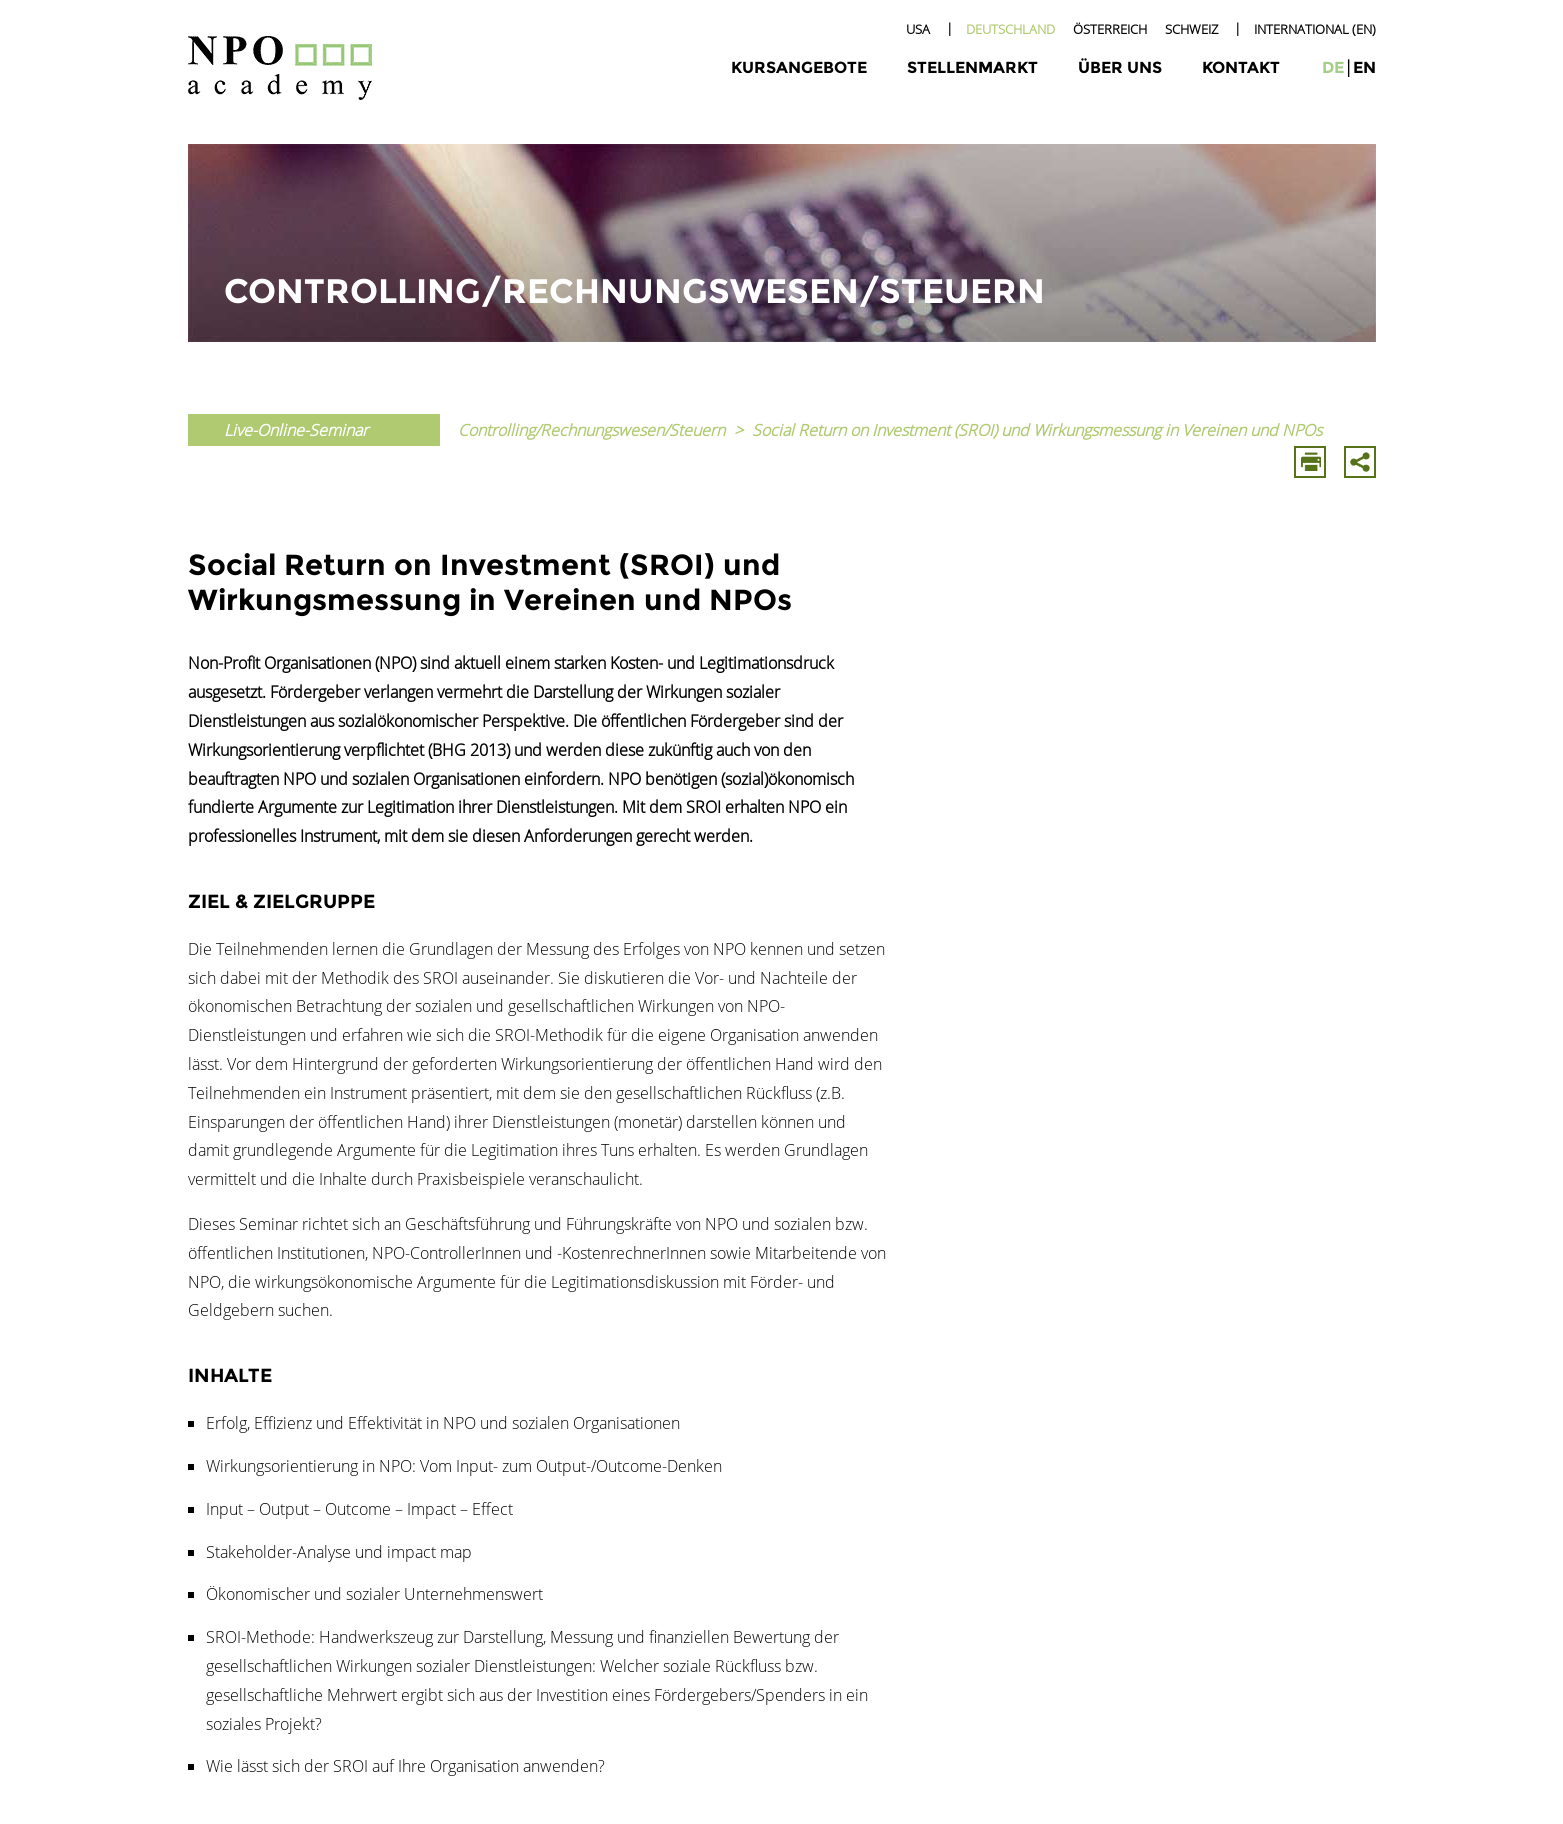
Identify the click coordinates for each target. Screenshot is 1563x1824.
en (1364, 67)
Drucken (1310, 462)
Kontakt (1241, 67)
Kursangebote (799, 67)
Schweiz (1191, 29)
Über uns (1120, 67)
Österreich (1110, 29)
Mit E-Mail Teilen (1360, 462)
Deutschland (1010, 29)
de (1333, 67)
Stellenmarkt (972, 67)
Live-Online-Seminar (296, 430)
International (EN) (1315, 29)
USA (918, 29)
